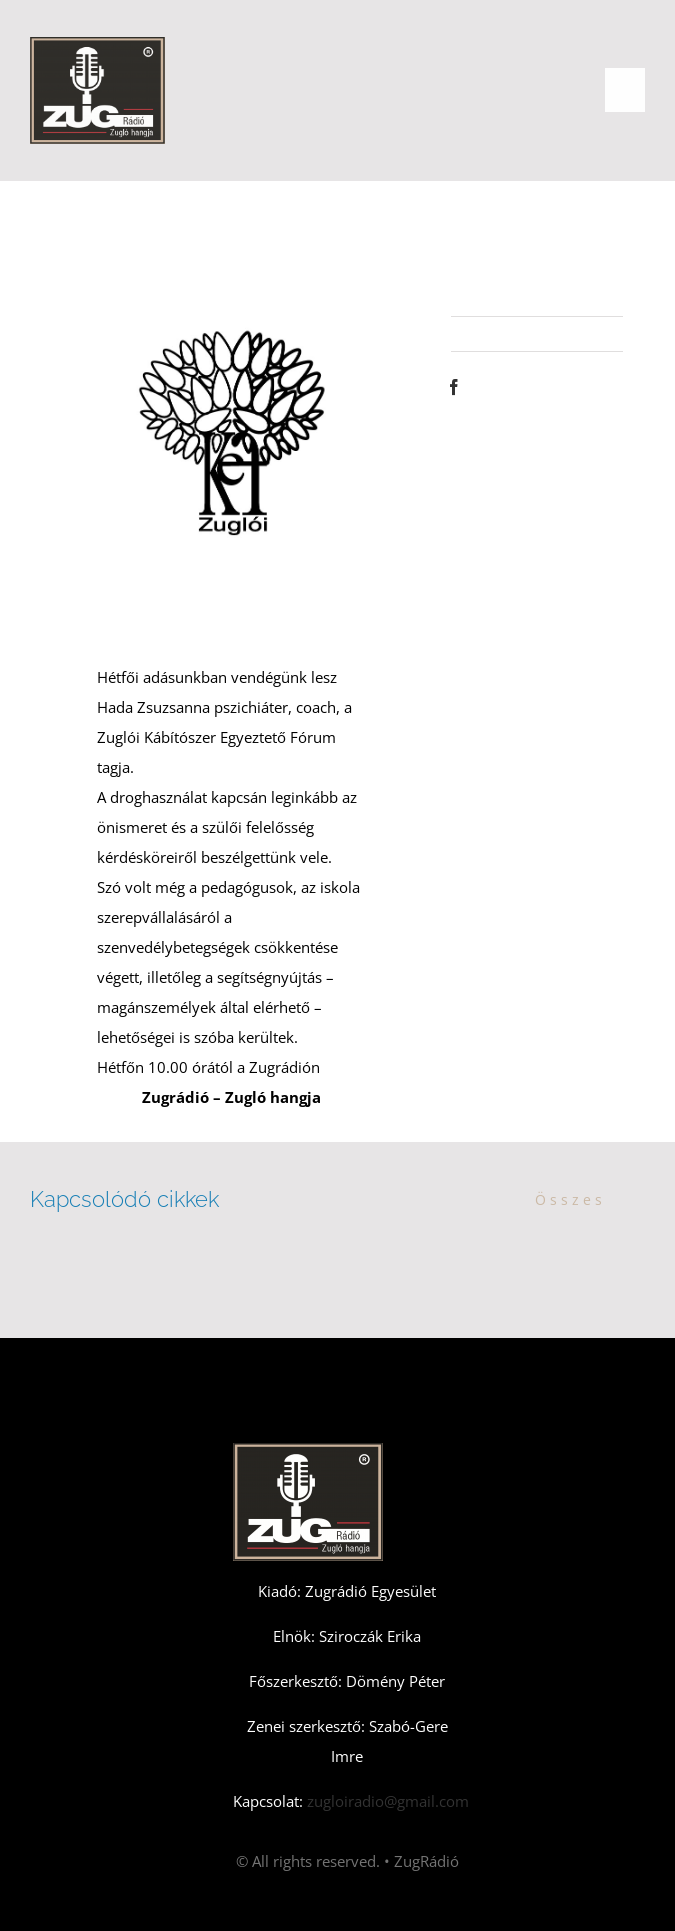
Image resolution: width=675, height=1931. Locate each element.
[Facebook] (453, 387)
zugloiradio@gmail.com (386, 1801)
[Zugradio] (97, 44)
